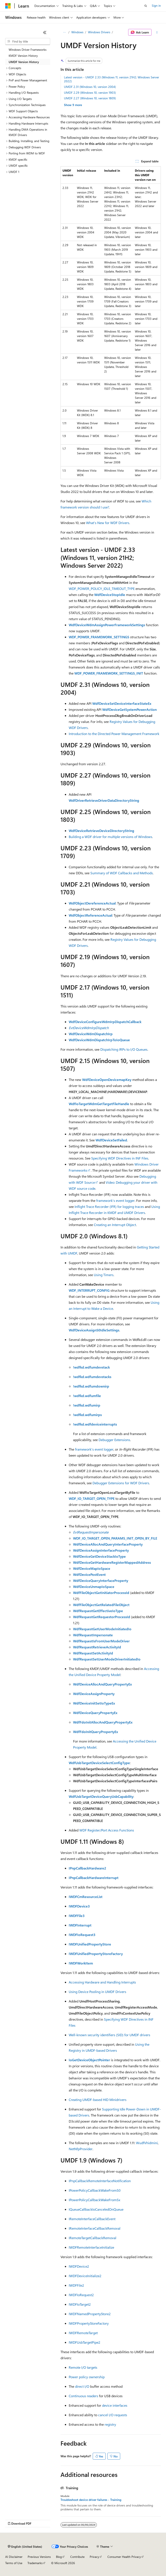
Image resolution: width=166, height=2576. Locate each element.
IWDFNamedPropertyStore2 (90, 2313)
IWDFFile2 (76, 2285)
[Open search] (145, 6)
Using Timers (103, 1274)
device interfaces (114, 2405)
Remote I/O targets (83, 2367)
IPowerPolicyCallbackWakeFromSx (94, 2199)
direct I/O (82, 2386)
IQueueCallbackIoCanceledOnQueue (96, 2209)
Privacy (94, 2557)
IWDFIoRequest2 (81, 2294)
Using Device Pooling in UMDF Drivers (97, 1991)
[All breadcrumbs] (64, 32)
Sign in (156, 5)
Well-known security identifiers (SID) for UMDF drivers (109, 2035)
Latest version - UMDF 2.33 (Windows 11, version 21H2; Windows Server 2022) (111, 79)
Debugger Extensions (114, 1439)
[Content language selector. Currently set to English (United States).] (25, 2546)
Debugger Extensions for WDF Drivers (121, 1483)
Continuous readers (83, 2396)
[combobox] (27, 41)
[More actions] (157, 32)
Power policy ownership (87, 2377)
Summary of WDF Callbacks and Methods (121, 873)
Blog (59, 2557)
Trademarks (35, 2563)
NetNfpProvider (81, 2149)
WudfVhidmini (147, 2142)
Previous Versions (39, 2557)
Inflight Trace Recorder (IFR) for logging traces (109, 1206)
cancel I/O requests (112, 2415)
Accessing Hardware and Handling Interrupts (102, 1982)
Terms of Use (13, 2563)
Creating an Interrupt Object (115, 1224)
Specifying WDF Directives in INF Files (119, 1158)
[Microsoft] (8, 6)
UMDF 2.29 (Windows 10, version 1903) (90, 92)
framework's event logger (115, 1200)
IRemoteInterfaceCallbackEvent (92, 2218)
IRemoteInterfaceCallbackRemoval (94, 2228)
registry (110, 2424)
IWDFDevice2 (79, 2266)
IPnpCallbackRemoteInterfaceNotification (100, 2180)
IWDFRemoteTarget (83, 2332)
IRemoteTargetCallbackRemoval (92, 2237)
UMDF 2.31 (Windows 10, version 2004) (90, 87)
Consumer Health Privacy (124, 2557)
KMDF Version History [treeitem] (23, 56)
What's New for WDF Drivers (107, 522)
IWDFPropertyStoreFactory (89, 2323)
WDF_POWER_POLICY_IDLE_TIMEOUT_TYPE (102, 588)
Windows (77, 32)
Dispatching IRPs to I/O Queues (123, 1049)
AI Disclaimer (13, 2557)
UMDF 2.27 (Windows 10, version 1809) (90, 98)
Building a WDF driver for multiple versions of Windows (110, 836)
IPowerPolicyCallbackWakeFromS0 (95, 2190)
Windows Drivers (99, 32)
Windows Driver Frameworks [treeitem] (27, 50)
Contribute (77, 2557)
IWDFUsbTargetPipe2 (84, 2342)
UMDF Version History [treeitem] (24, 62)
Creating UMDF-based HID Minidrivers (97, 2099)
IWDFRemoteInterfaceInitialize (91, 2247)
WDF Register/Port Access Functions (106, 1830)
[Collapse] (44, 32)
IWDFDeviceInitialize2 (85, 2275)
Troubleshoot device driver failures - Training (91, 2500)
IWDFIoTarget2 (80, 2304)
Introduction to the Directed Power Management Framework (114, 733)
